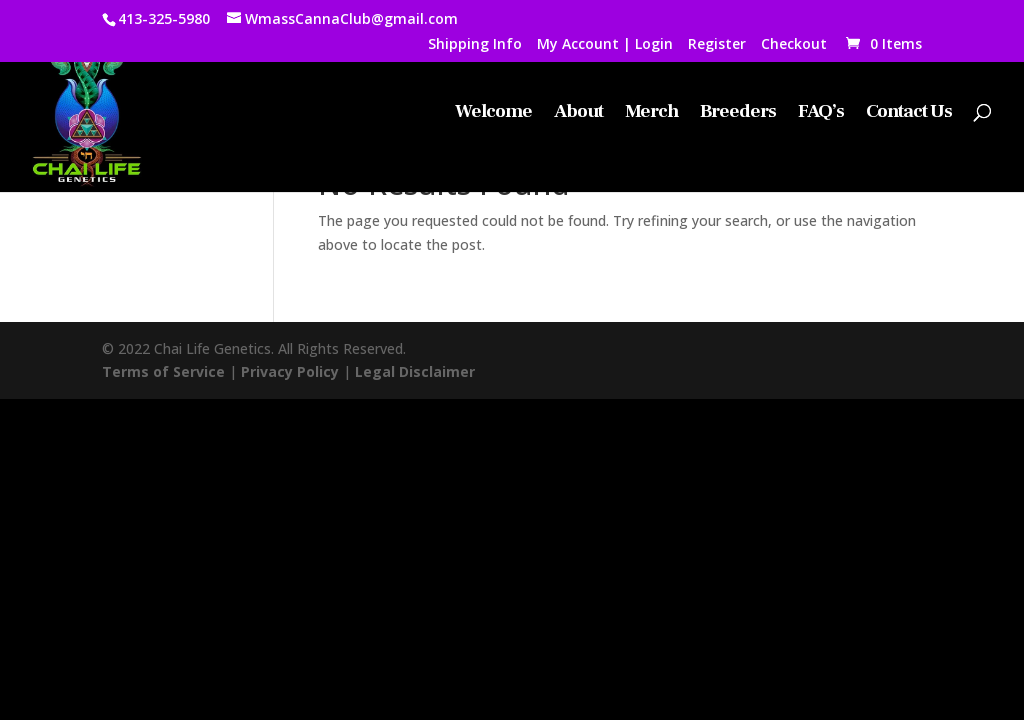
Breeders (738, 113)
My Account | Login (605, 45)
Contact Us (909, 113)
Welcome (493, 113)
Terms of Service (163, 371)
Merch (651, 113)
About (578, 113)
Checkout (794, 45)
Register (717, 45)
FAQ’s (821, 113)
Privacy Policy (290, 371)
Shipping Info (475, 45)
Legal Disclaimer (415, 371)
